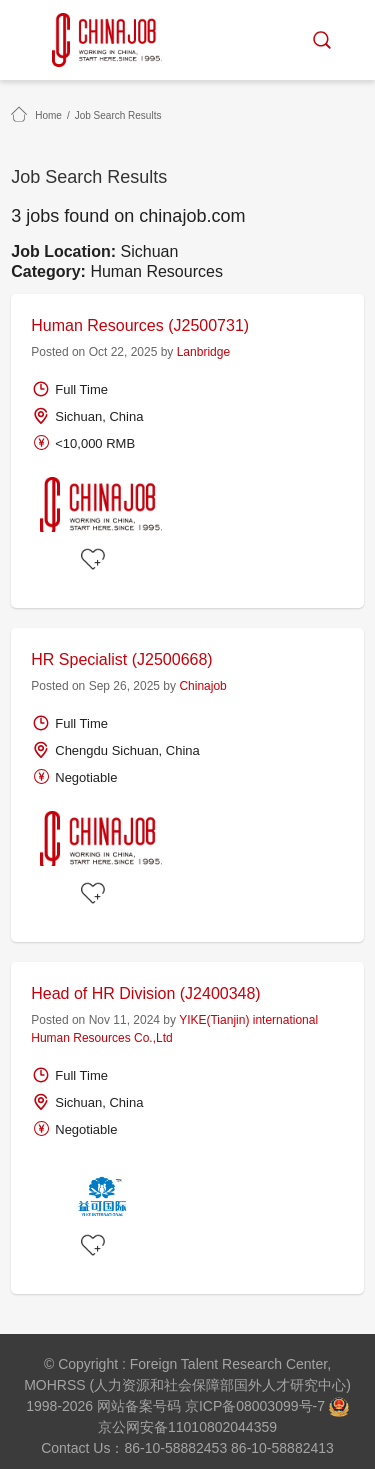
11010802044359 (222, 1427)
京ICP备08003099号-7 (255, 1406)
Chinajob (202, 686)
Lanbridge (203, 352)
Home (48, 115)
